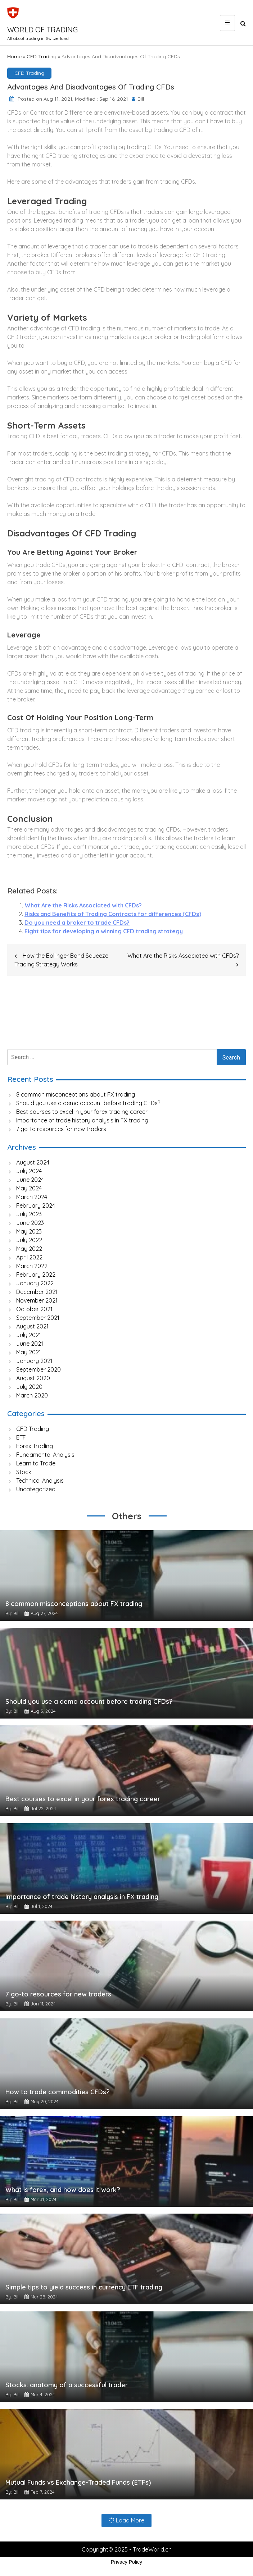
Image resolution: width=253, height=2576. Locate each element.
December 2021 (37, 1291)
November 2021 (37, 1300)
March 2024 (31, 1196)
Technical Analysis (40, 1480)
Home (14, 56)
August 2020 (33, 1378)
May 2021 (28, 1352)
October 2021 (34, 1309)
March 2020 (32, 1395)
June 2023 (30, 1222)
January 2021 (34, 1360)
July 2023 (29, 1214)
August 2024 (32, 1162)
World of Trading (42, 29)
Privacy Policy (126, 2563)
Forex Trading (34, 1446)
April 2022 (29, 1257)
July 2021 (28, 1335)
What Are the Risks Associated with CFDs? (83, 905)
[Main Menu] (227, 23)
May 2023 (29, 1231)
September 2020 (38, 1369)
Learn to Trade (35, 1463)
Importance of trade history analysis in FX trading (83, 1120)
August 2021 (32, 1326)
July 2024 (29, 1171)
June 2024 (30, 1179)
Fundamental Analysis (45, 1454)
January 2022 (35, 1283)
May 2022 (29, 1248)
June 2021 (29, 1343)
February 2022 (35, 1274)
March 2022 (32, 1265)
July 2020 (29, 1386)
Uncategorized (35, 1489)
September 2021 (37, 1317)
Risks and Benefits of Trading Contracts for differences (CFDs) (112, 914)
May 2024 (29, 1188)
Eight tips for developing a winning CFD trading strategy (103, 931)
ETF (21, 1437)
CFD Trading (42, 56)
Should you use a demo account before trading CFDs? (88, 1103)
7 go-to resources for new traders (62, 1129)
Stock (23, 1471)
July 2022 (29, 1240)
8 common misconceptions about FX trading (75, 1094)
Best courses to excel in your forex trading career (82, 1111)
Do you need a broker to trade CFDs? (77, 922)
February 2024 (35, 1205)
